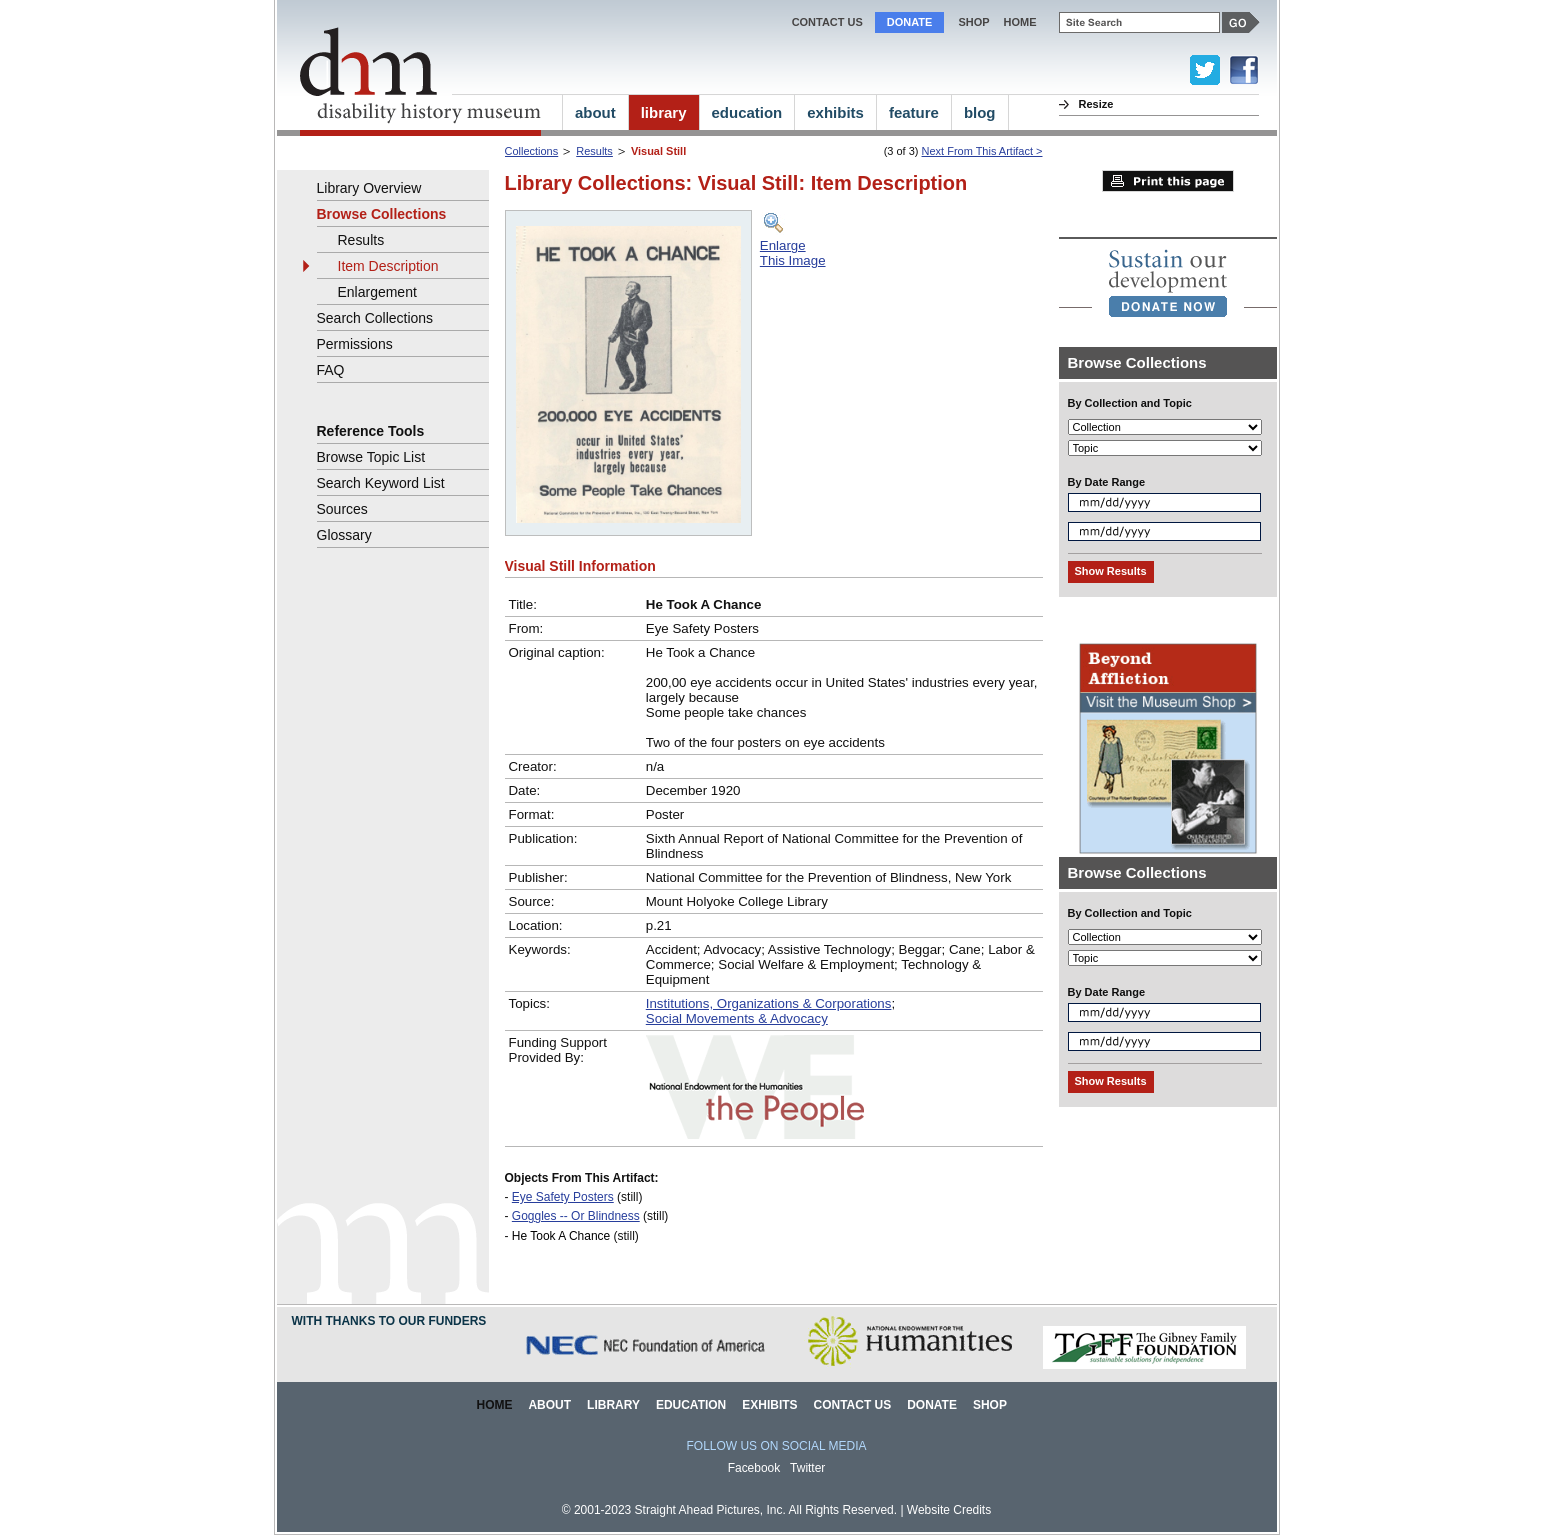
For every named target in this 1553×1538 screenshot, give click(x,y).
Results (594, 151)
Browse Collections (382, 214)
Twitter (807, 1468)
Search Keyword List (381, 483)
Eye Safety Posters (563, 1197)
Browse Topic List (371, 457)
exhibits (835, 112)
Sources (342, 509)
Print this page (1168, 181)
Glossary (344, 535)
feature (914, 112)
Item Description (388, 266)
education (747, 112)
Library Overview (369, 188)
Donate (910, 22)
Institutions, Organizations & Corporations (769, 1003)
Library (613, 1405)
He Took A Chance (561, 1236)
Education (691, 1405)
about (595, 112)
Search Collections (375, 318)
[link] (1168, 283)
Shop (973, 22)
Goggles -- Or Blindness (576, 1216)
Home (495, 1405)
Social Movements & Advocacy (737, 1018)
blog (980, 112)
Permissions (355, 344)
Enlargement (377, 292)
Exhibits (769, 1405)
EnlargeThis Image (793, 253)
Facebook (754, 1468)
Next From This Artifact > (982, 151)
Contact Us (827, 22)
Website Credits (949, 1510)
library (664, 112)
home (1020, 22)
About (549, 1405)
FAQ (331, 370)
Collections (532, 151)
